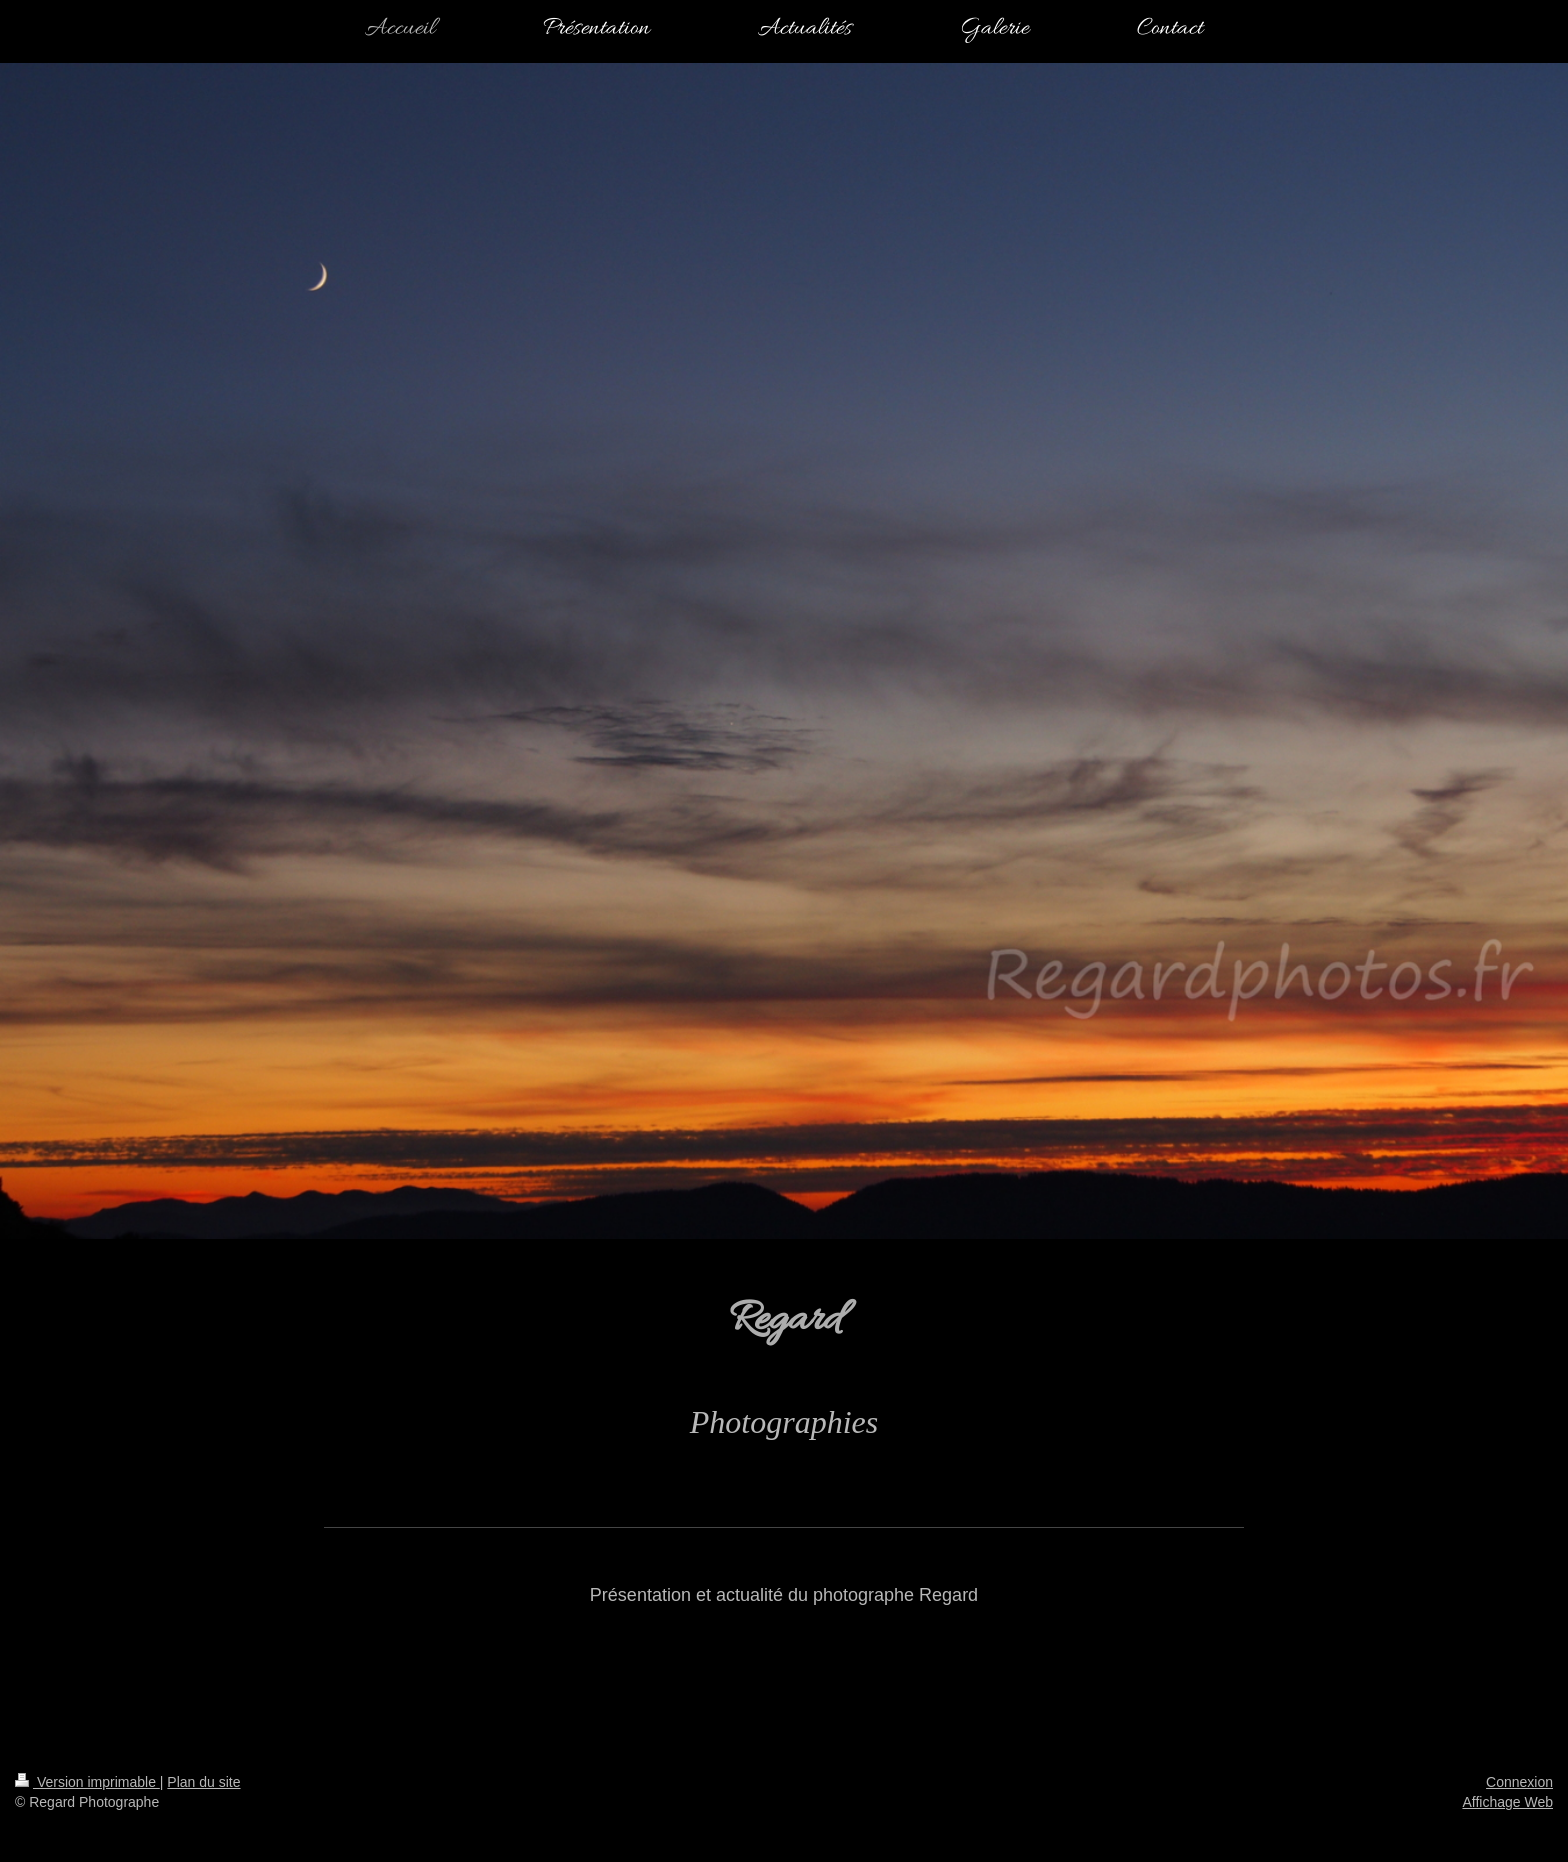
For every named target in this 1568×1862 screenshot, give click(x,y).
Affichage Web (1507, 1802)
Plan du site (203, 1782)
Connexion (1519, 1782)
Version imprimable (87, 1782)
